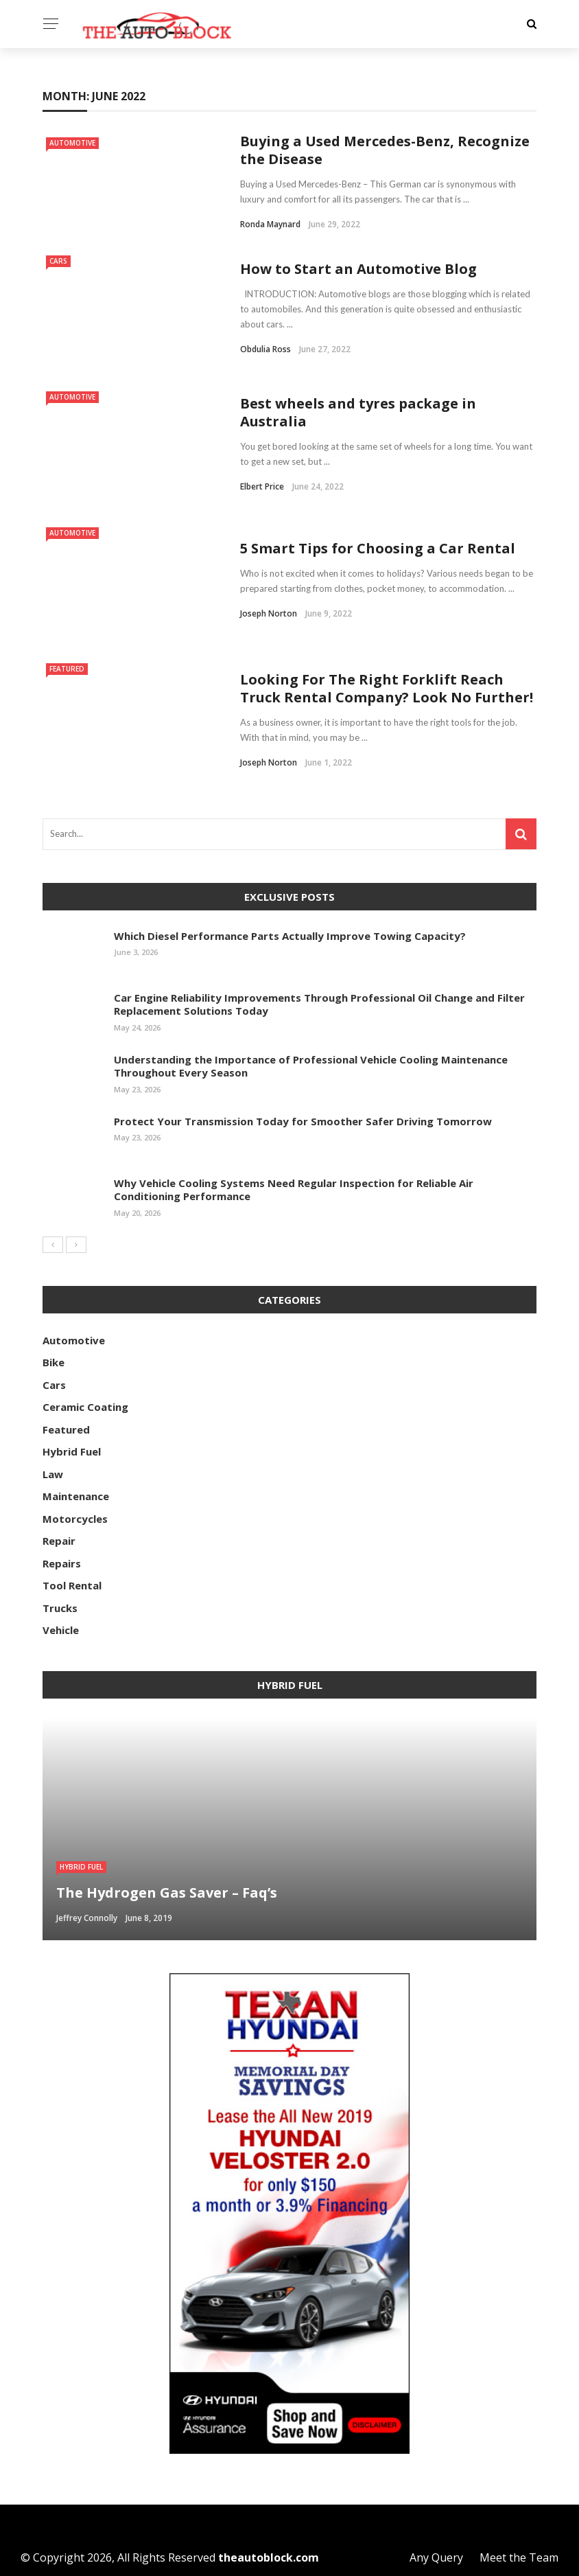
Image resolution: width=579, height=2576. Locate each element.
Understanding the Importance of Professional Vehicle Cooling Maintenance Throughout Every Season (311, 1066)
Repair (59, 1541)
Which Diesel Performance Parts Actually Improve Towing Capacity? (290, 936)
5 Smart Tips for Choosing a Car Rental (377, 548)
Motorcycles (75, 1519)
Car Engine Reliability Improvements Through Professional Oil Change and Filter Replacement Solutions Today (319, 1004)
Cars (58, 261)
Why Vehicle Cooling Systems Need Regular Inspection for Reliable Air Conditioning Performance (293, 1190)
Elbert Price (262, 486)
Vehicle (61, 1630)
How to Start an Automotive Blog (358, 269)
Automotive (72, 143)
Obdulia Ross (265, 349)
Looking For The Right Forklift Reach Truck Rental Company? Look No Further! (386, 688)
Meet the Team (519, 2557)
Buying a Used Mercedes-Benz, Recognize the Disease (385, 150)
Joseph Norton (268, 613)
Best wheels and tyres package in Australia (358, 412)
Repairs (62, 1563)
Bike (53, 1362)
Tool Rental (72, 1585)
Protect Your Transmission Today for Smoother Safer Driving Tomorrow (303, 1121)
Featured (66, 669)
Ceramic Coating (85, 1407)
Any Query (436, 2557)
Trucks (60, 1608)
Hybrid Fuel (72, 1451)
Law (53, 1474)
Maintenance (76, 1496)
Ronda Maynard (270, 224)
